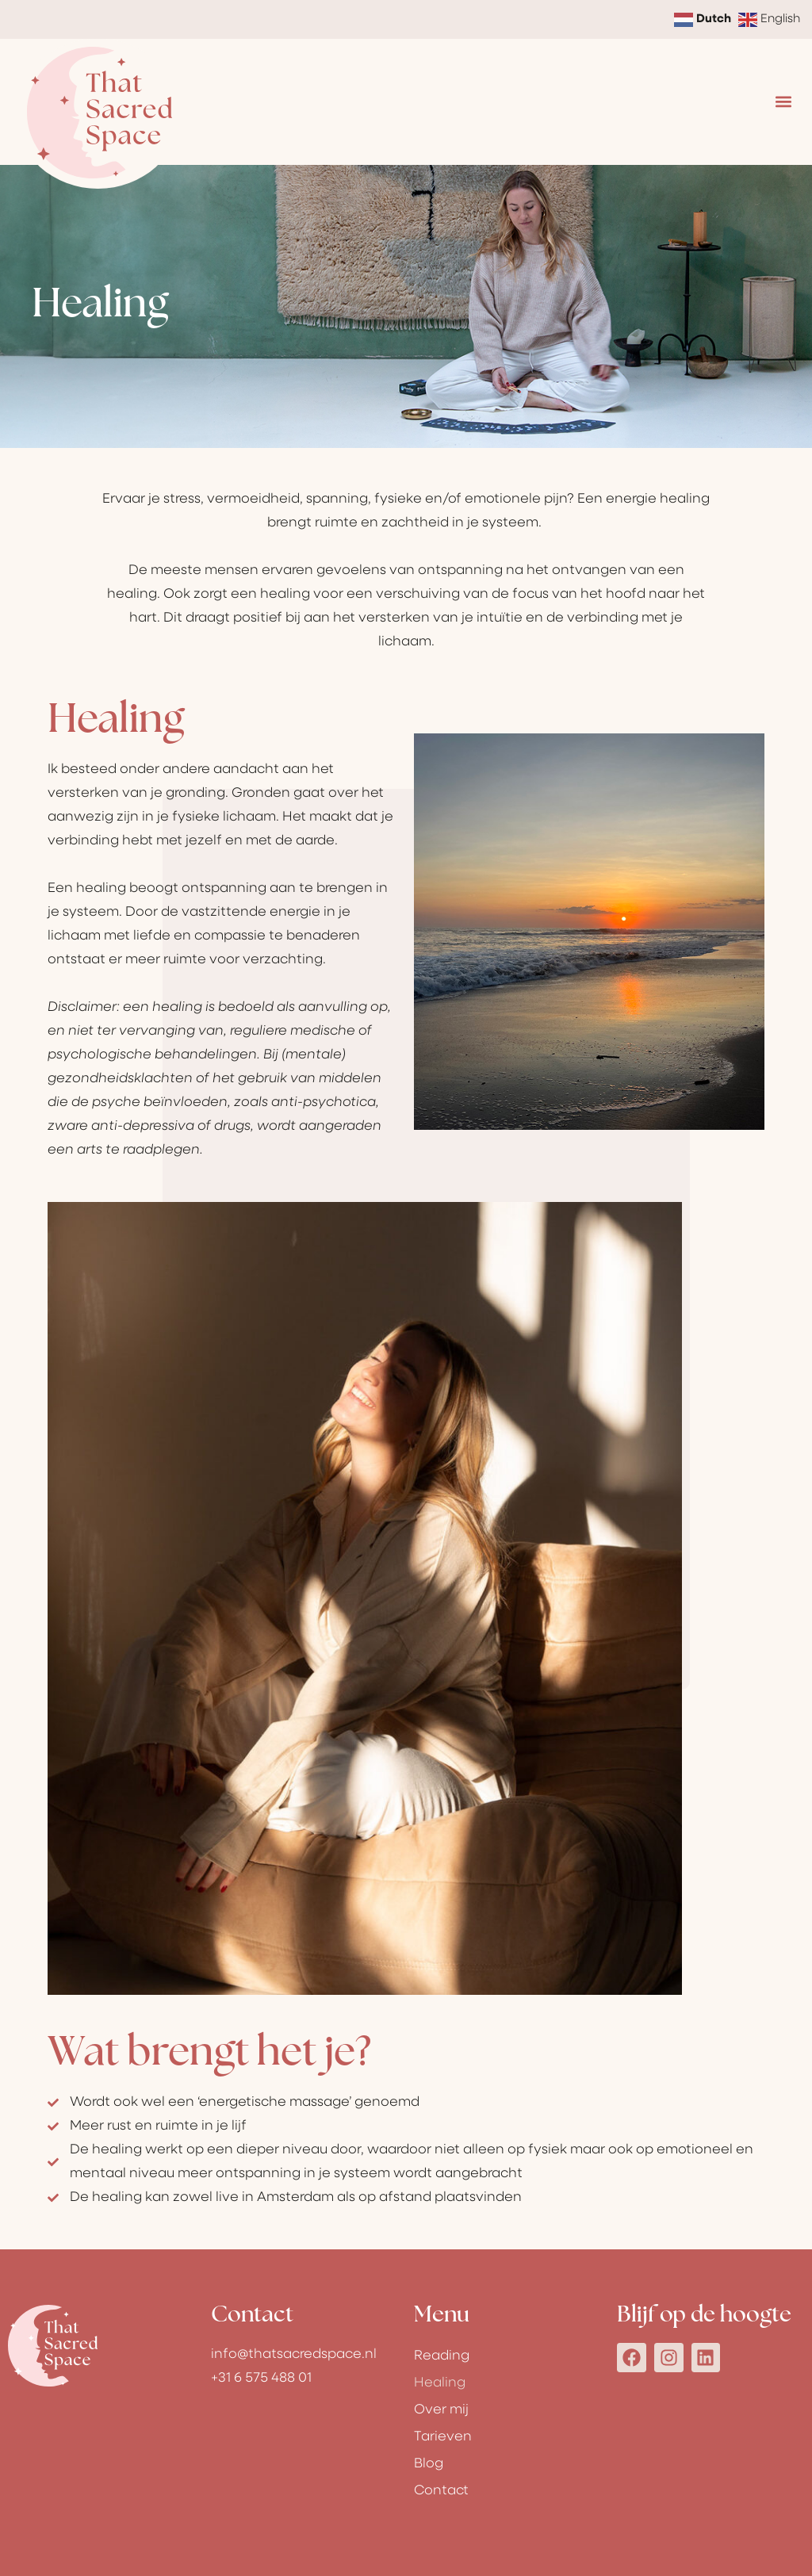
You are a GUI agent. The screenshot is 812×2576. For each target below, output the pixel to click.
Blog (428, 2464)
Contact (441, 2491)
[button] (783, 102)
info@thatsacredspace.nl (294, 2354)
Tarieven (443, 2437)
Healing (439, 2383)
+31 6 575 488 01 (261, 2378)
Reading (441, 2356)
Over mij (441, 2410)
